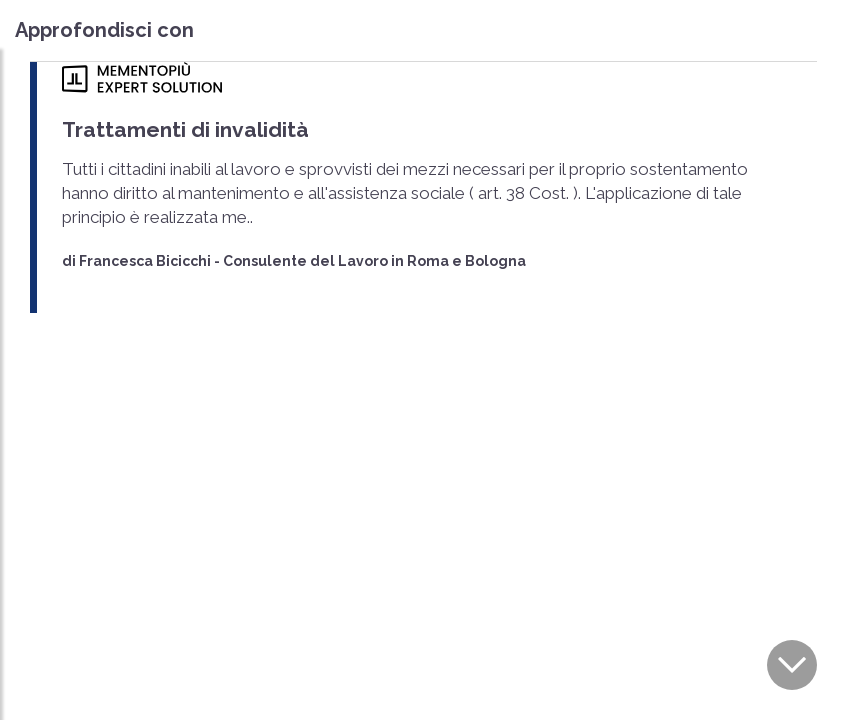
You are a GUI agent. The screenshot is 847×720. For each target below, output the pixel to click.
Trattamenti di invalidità (185, 129)
